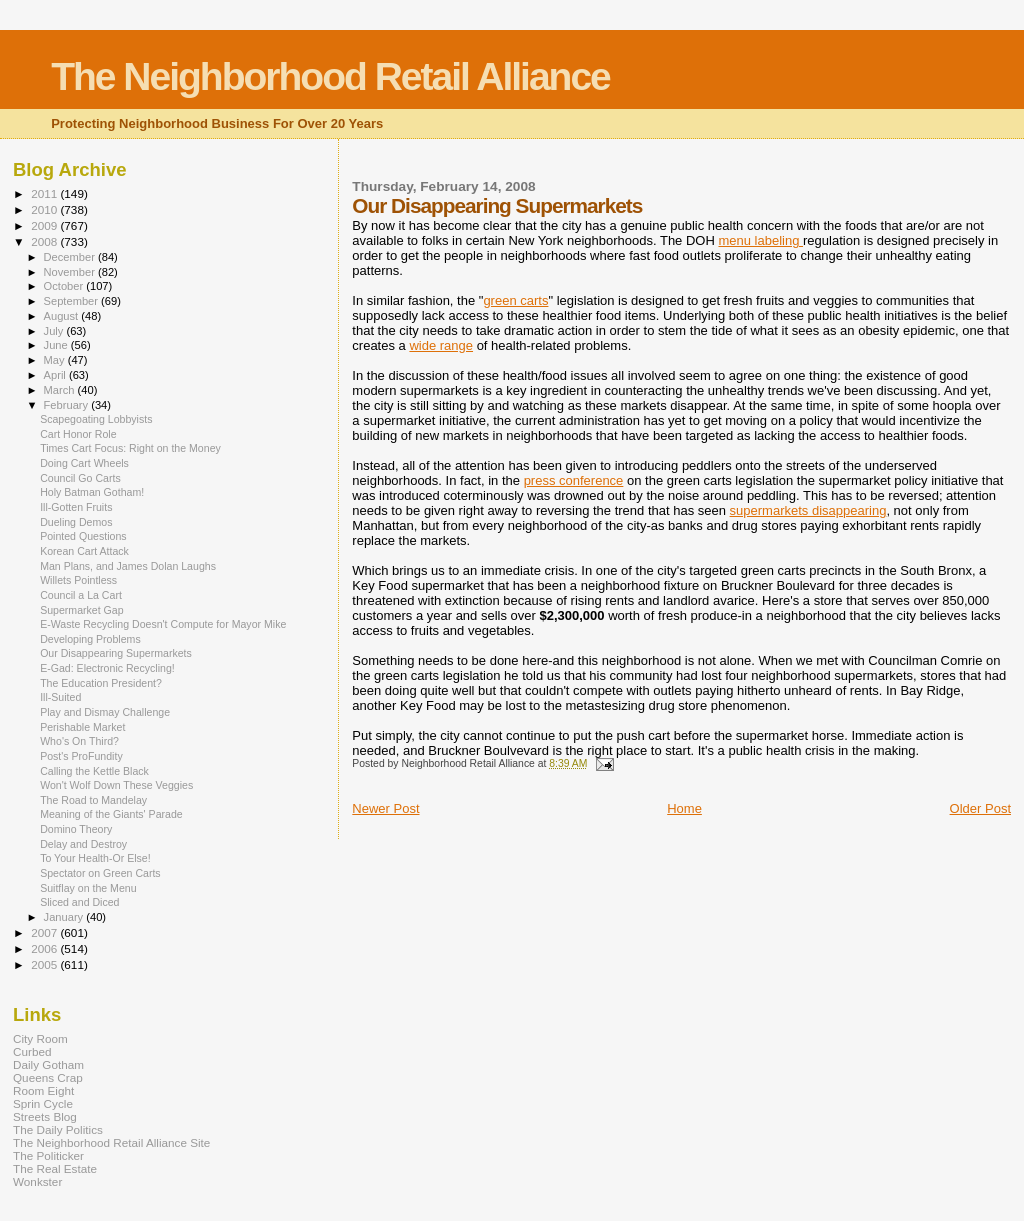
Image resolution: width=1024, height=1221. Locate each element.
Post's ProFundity (81, 756)
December (71, 257)
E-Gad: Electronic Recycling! (107, 668)
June (57, 345)
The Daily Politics (58, 1129)
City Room (40, 1038)
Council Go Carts (80, 478)
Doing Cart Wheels (84, 463)
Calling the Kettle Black (94, 771)
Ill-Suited (60, 697)
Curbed (32, 1051)
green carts (515, 300)
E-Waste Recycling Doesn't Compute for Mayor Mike (163, 624)
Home (684, 808)
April (56, 375)
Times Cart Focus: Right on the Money (130, 448)
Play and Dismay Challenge (105, 712)
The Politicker (48, 1155)
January (65, 917)
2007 (45, 932)
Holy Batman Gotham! (92, 492)
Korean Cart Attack (84, 551)
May (56, 360)
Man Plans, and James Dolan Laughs (128, 566)
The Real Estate (55, 1168)
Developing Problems (90, 639)
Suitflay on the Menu (88, 888)
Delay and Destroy (83, 844)
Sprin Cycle (43, 1103)
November (71, 272)
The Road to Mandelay (93, 800)
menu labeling (760, 240)
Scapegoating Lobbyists (96, 419)
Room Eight (43, 1090)
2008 (45, 241)
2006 (45, 948)
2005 (45, 964)
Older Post (980, 808)
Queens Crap (48, 1077)
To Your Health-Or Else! (95, 858)
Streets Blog (45, 1116)
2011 (45, 193)
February (68, 405)
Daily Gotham (48, 1064)
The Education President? (101, 683)
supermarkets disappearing (808, 510)
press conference (574, 480)
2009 (45, 225)
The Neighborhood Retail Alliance (330, 76)
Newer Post (385, 808)
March (61, 390)
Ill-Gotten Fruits (76, 507)
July (55, 331)
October (65, 286)
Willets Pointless (78, 580)
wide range (441, 345)
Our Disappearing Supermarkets (116, 653)
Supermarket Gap (82, 610)
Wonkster (37, 1181)
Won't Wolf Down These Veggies (116, 785)
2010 (45, 209)
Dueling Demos (76, 522)
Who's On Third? (79, 741)
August (63, 316)
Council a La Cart (81, 595)
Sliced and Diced (79, 902)
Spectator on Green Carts (100, 873)
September (73, 301)
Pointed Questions (83, 536)
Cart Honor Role (78, 434)
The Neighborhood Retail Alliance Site (111, 1142)
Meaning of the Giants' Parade (111, 814)
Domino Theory (76, 829)
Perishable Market (82, 727)
